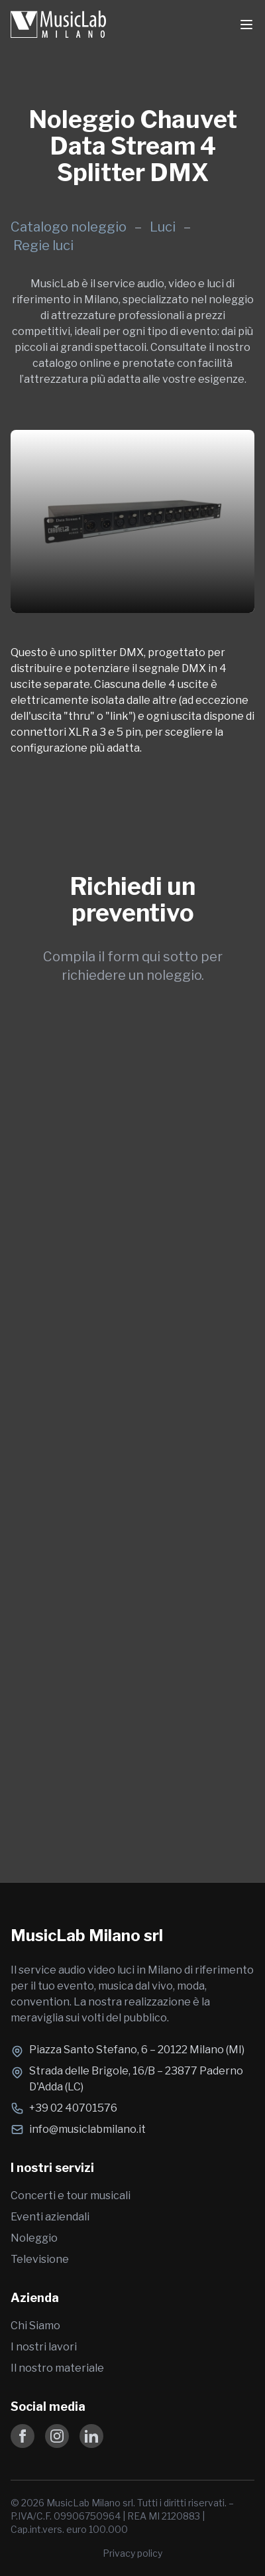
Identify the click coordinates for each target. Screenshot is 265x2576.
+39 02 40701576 (73, 2108)
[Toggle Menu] (246, 25)
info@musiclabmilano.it (87, 2129)
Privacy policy (132, 2553)
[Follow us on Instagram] (57, 2436)
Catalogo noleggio (69, 227)
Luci (164, 227)
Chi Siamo (35, 2325)
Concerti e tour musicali (71, 2195)
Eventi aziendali (50, 2216)
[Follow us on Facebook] (22, 2436)
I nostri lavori (44, 2346)
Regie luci (43, 245)
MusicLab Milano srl (87, 1935)
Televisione (40, 2259)
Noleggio (34, 2238)
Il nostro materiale (57, 2368)
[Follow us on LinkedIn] (91, 2436)
